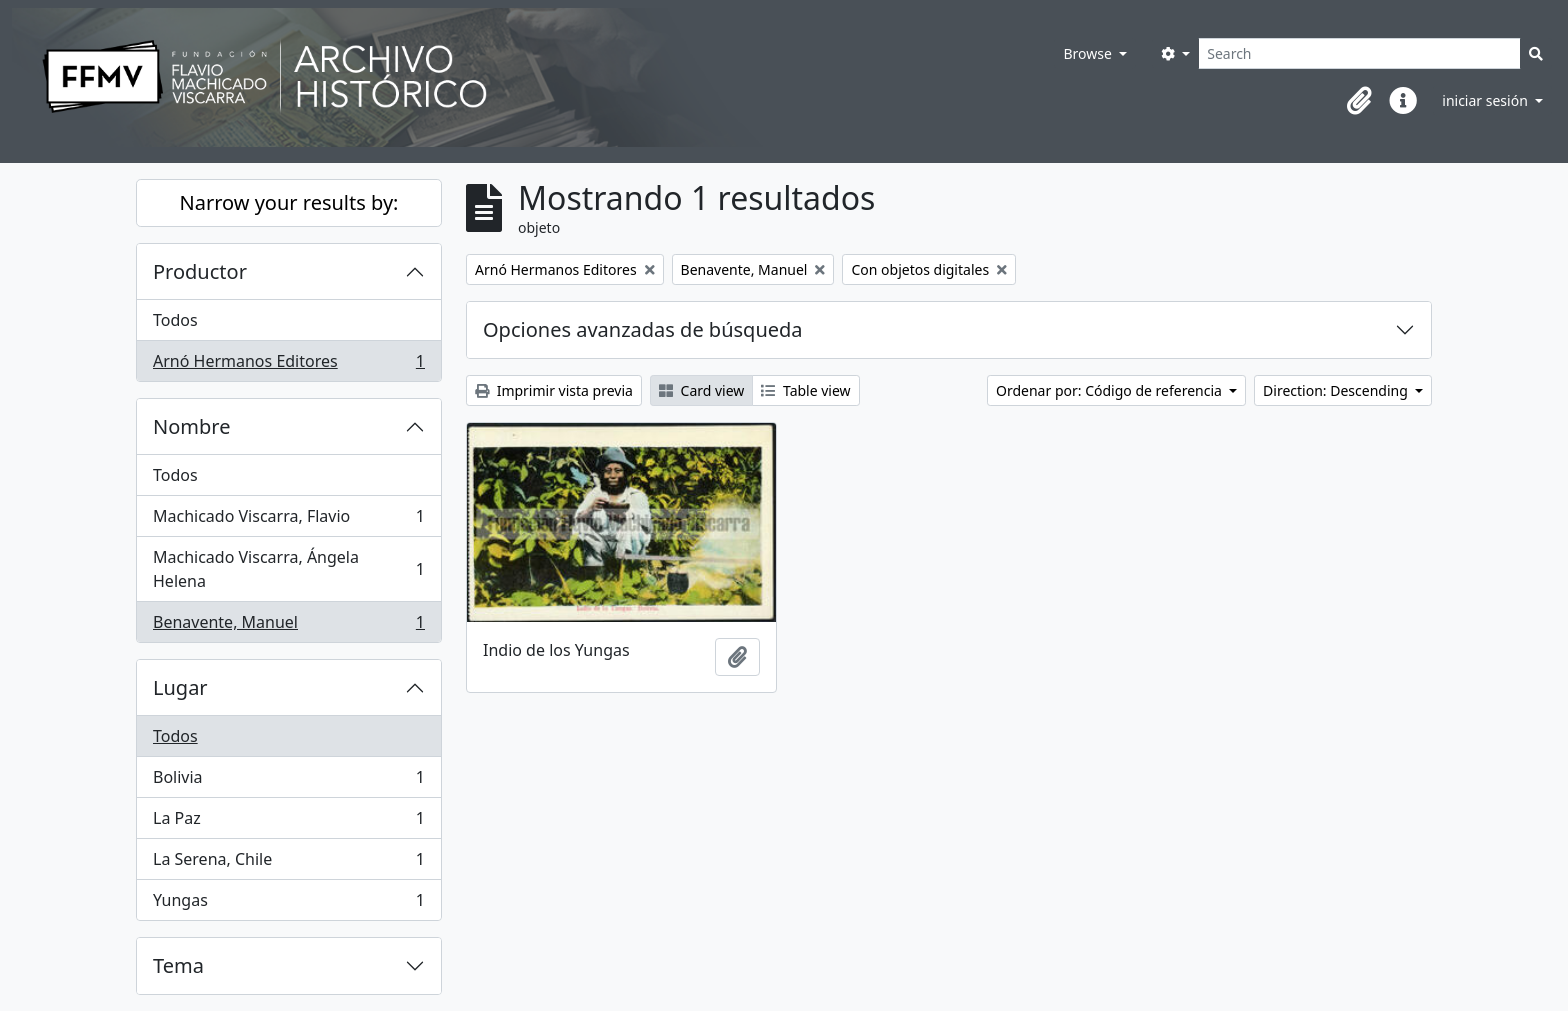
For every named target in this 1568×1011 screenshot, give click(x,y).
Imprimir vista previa (554, 390)
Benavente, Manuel (288, 626)
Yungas (288, 904)
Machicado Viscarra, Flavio (288, 520)
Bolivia (288, 781)
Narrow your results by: (289, 202)
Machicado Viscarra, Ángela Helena (288, 569)
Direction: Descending (1337, 390)
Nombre (191, 426)
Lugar (180, 687)
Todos (175, 320)
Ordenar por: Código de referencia (1111, 390)
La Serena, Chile (288, 863)
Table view (805, 390)
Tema (178, 965)
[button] (1359, 101)
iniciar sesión (1486, 100)
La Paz (288, 822)
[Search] (1359, 53)
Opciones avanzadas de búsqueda (643, 329)
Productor (200, 271)
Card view (701, 390)
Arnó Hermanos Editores (288, 365)
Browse (1089, 53)
